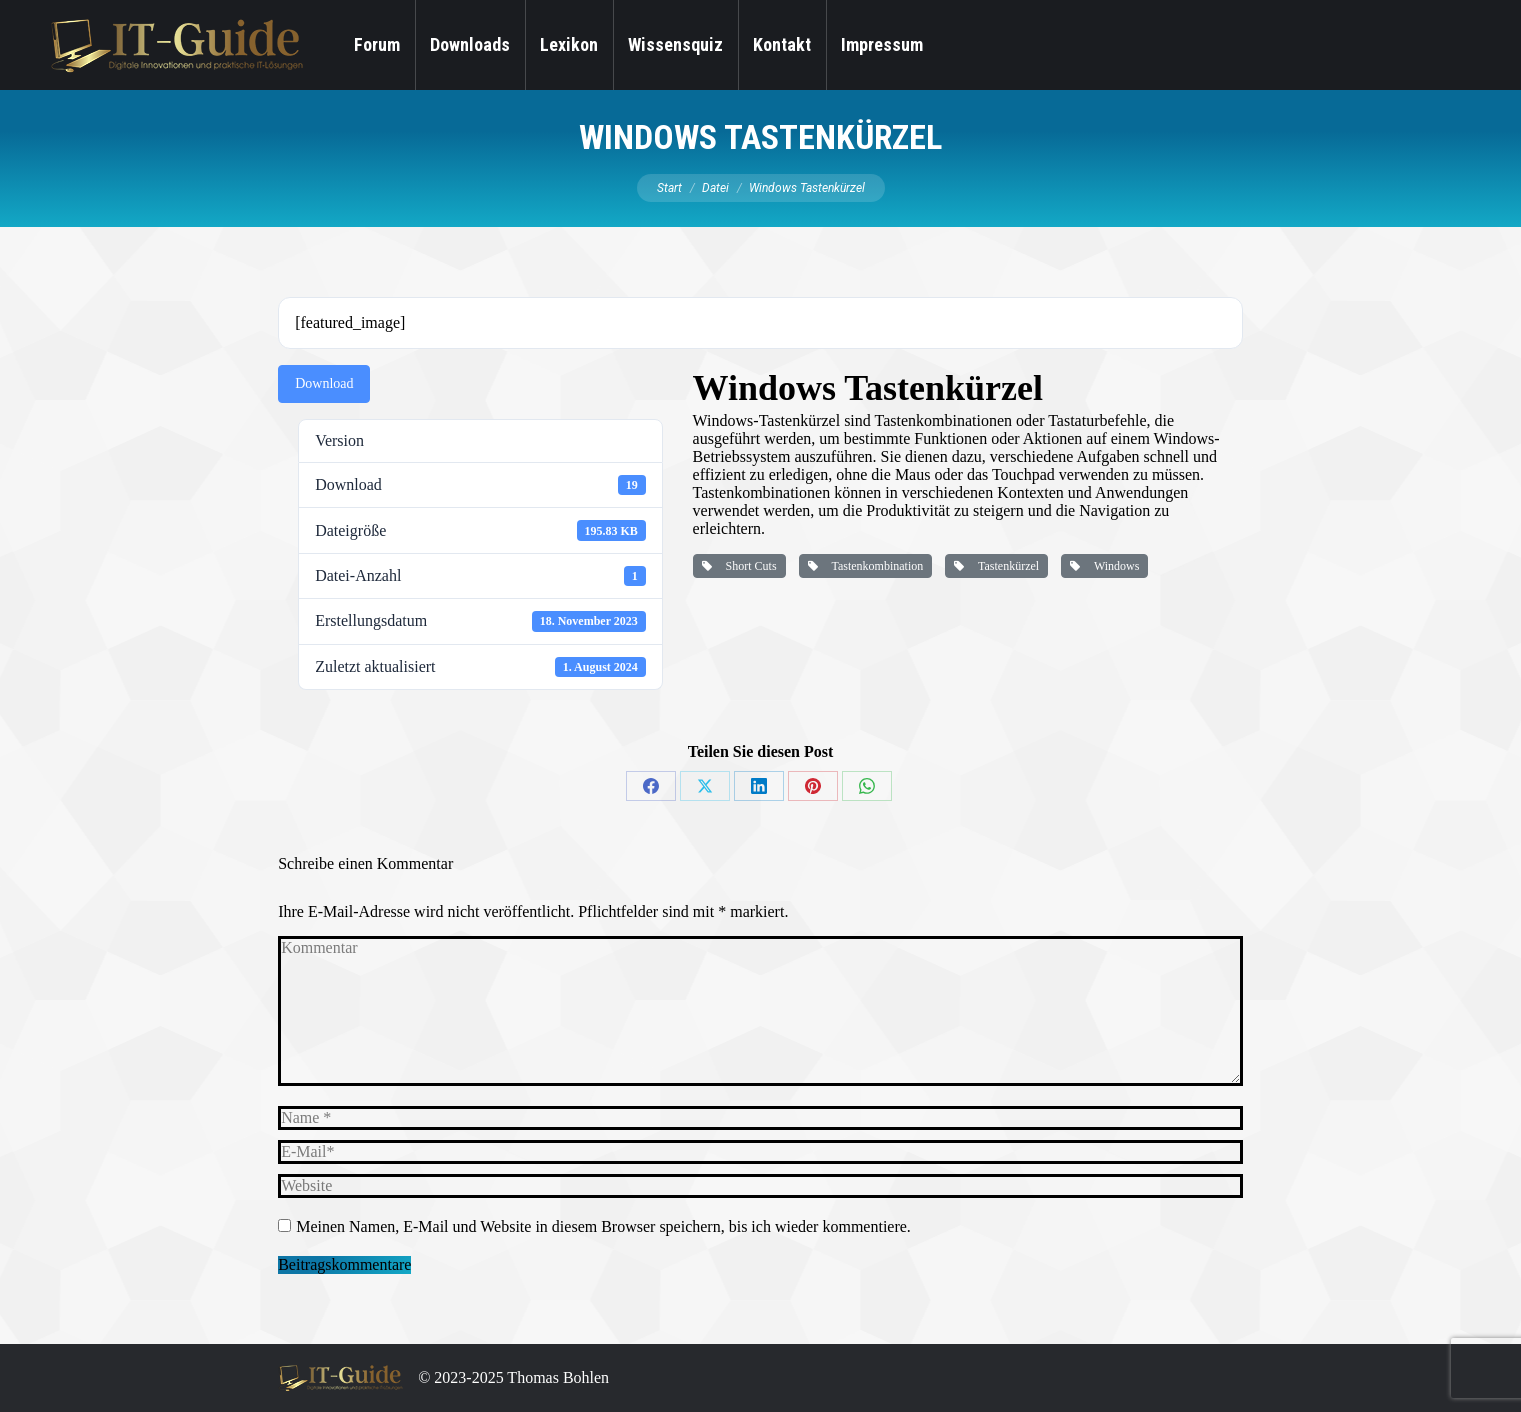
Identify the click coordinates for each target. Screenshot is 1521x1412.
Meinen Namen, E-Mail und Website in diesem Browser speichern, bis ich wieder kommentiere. (603, 1226)
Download (324, 383)
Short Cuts (739, 566)
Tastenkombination (866, 566)
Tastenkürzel (996, 566)
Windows (1104, 566)
